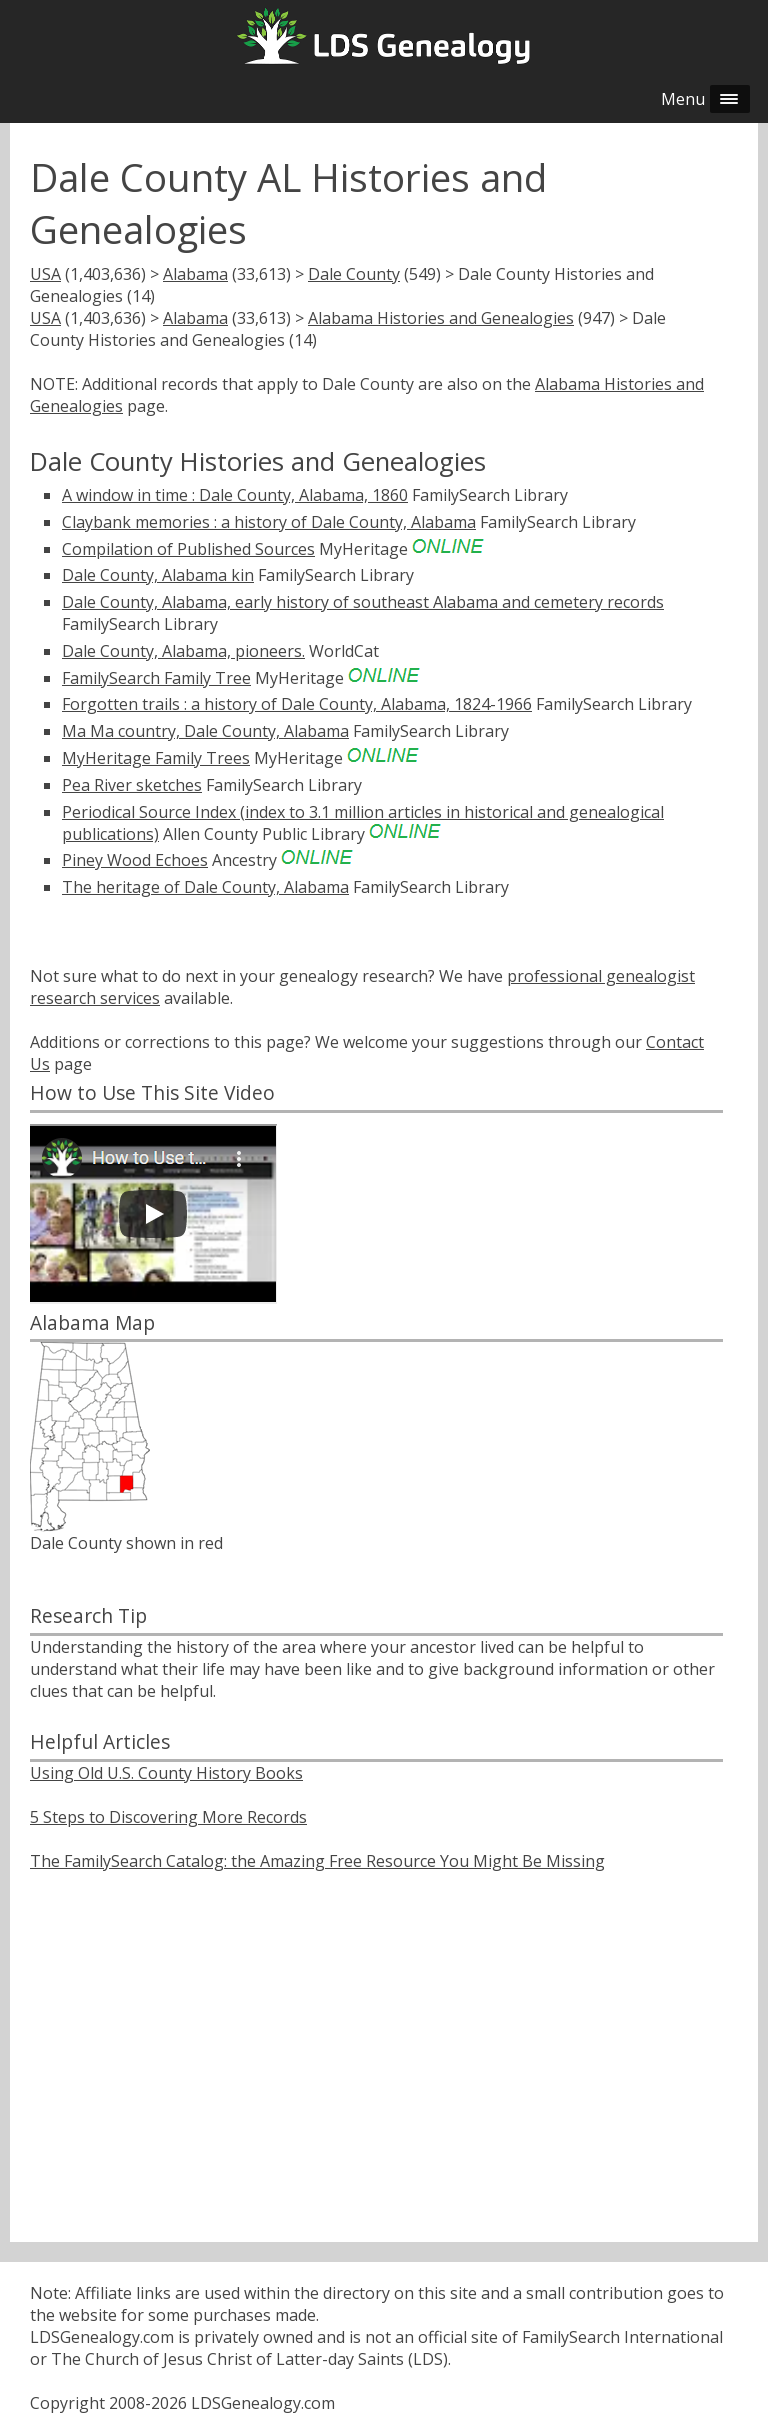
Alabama (195, 274)
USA (45, 274)
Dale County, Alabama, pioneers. (183, 651)
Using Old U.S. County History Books (166, 1773)
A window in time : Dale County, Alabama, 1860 (235, 495)
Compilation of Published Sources (188, 549)
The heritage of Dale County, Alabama (205, 887)
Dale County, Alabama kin (158, 575)
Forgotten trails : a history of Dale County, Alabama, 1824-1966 (297, 704)
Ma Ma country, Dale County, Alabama (205, 731)
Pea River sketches (132, 785)
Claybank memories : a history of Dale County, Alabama (269, 522)
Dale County (354, 274)
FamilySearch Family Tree (156, 678)
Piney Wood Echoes (135, 860)
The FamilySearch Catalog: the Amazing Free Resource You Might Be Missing (317, 1861)
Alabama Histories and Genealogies (441, 318)
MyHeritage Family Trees (156, 758)
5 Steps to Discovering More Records (168, 1817)
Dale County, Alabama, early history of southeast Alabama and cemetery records (363, 602)
